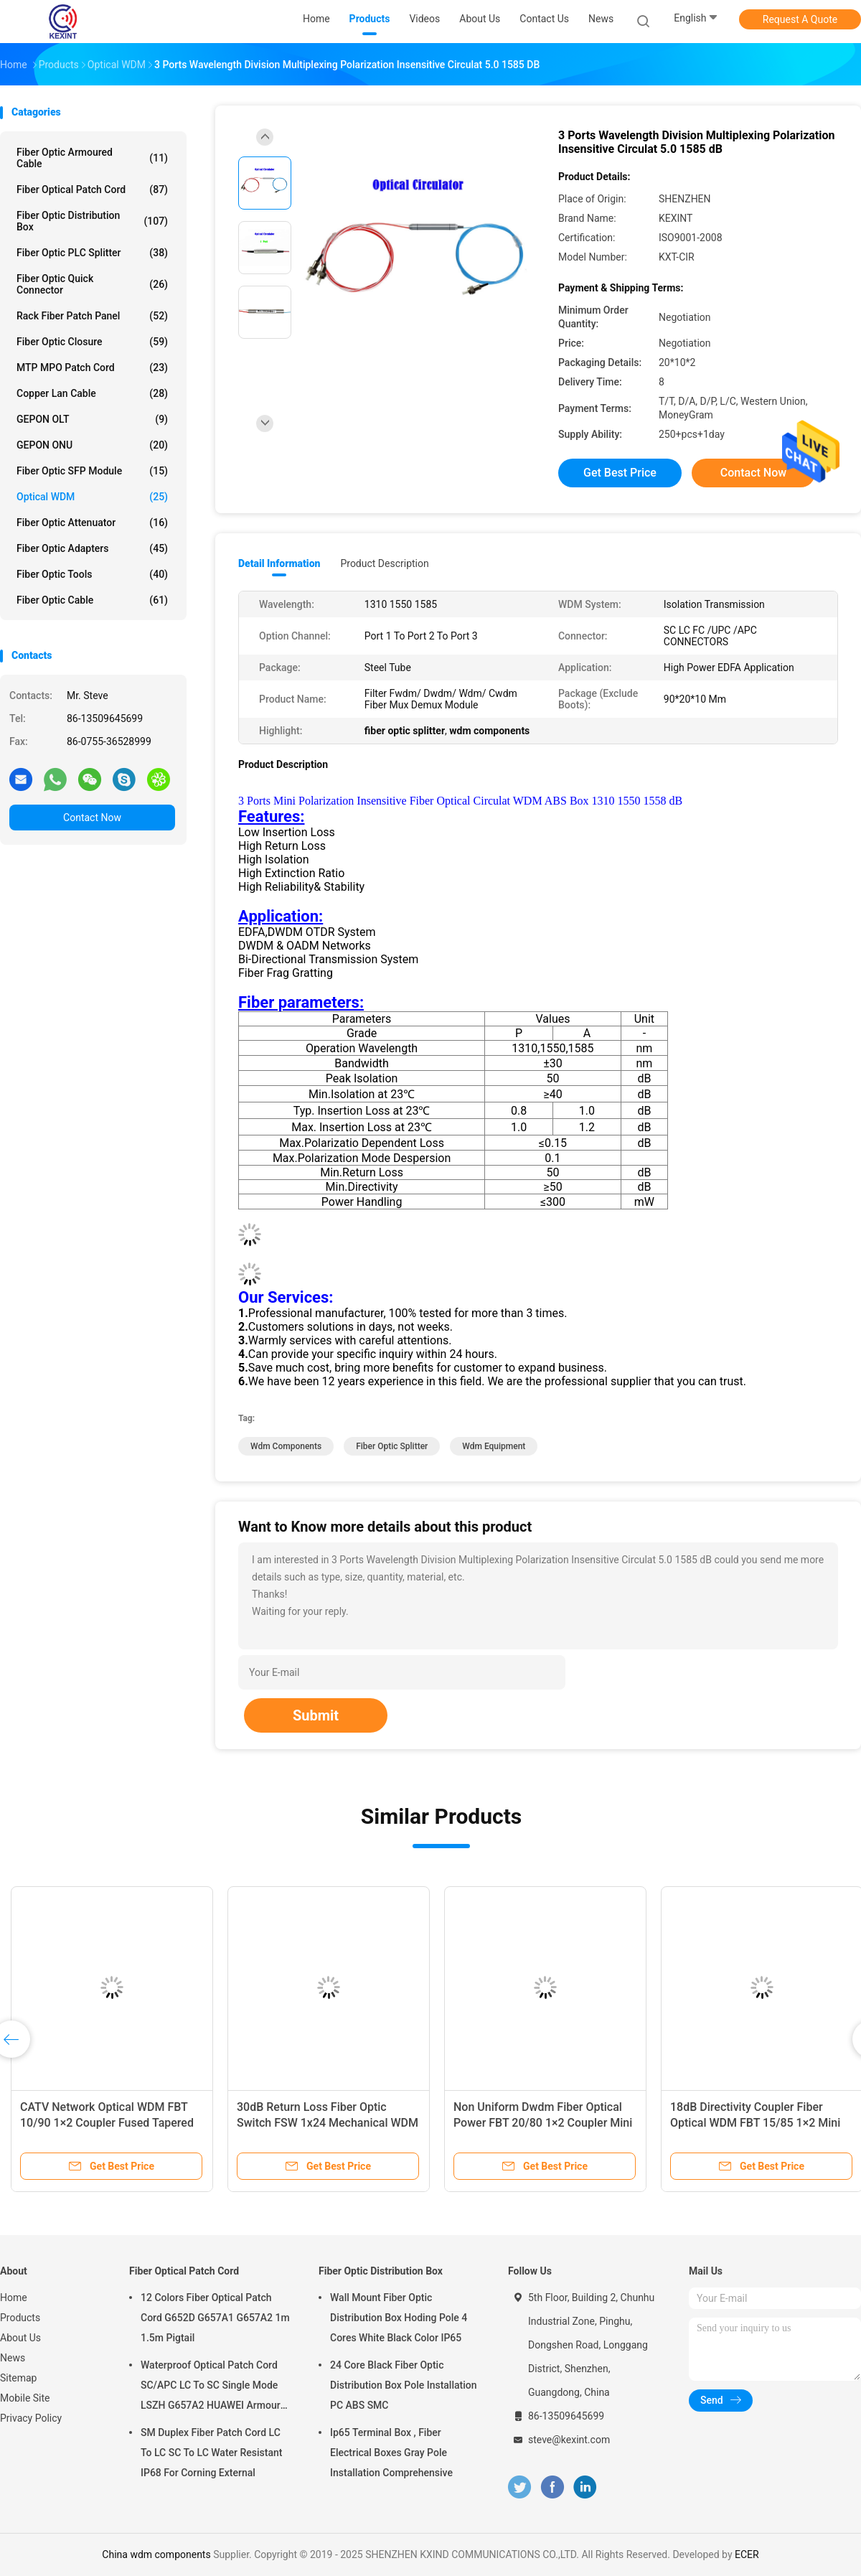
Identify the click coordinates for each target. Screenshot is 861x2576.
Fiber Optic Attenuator (92, 522)
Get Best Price (620, 472)
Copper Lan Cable (92, 393)
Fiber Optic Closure (92, 341)
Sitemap (18, 2378)
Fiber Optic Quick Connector (92, 284)
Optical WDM (92, 497)
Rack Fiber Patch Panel (92, 316)
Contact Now (92, 817)
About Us (20, 2337)
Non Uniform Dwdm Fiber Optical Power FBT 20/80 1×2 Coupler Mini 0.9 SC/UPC (542, 2122)
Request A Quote (800, 19)
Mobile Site (25, 2398)
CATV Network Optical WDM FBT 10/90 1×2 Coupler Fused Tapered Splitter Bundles (107, 2122)
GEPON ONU (92, 445)
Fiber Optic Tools (92, 574)
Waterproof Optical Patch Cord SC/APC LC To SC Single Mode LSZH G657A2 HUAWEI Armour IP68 (211, 2387)
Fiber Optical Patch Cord (92, 189)
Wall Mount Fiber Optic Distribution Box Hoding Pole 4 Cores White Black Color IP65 (398, 2317)
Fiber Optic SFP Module (92, 471)
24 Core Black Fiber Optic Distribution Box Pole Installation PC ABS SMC (403, 2385)
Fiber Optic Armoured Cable (92, 157)
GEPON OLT (92, 419)
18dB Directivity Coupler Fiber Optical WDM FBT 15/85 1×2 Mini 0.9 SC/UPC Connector (755, 2122)
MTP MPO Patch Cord (92, 367)
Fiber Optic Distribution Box (92, 221)
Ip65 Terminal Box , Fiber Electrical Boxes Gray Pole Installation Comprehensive (391, 2452)
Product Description (384, 563)
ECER (747, 2554)
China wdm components (156, 2554)
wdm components (285, 1446)
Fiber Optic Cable (92, 600)
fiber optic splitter (392, 1446)
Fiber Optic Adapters (92, 548)
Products (20, 2317)
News (12, 2358)
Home (13, 2297)
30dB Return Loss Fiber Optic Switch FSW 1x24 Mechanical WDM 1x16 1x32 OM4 (327, 2122)
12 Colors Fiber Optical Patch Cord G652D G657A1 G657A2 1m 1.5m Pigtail (215, 2317)
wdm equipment (493, 1446)
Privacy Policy (31, 2418)
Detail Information (279, 563)
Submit (316, 1715)
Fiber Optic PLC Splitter (92, 252)
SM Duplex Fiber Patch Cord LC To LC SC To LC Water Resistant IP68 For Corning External (211, 2452)
